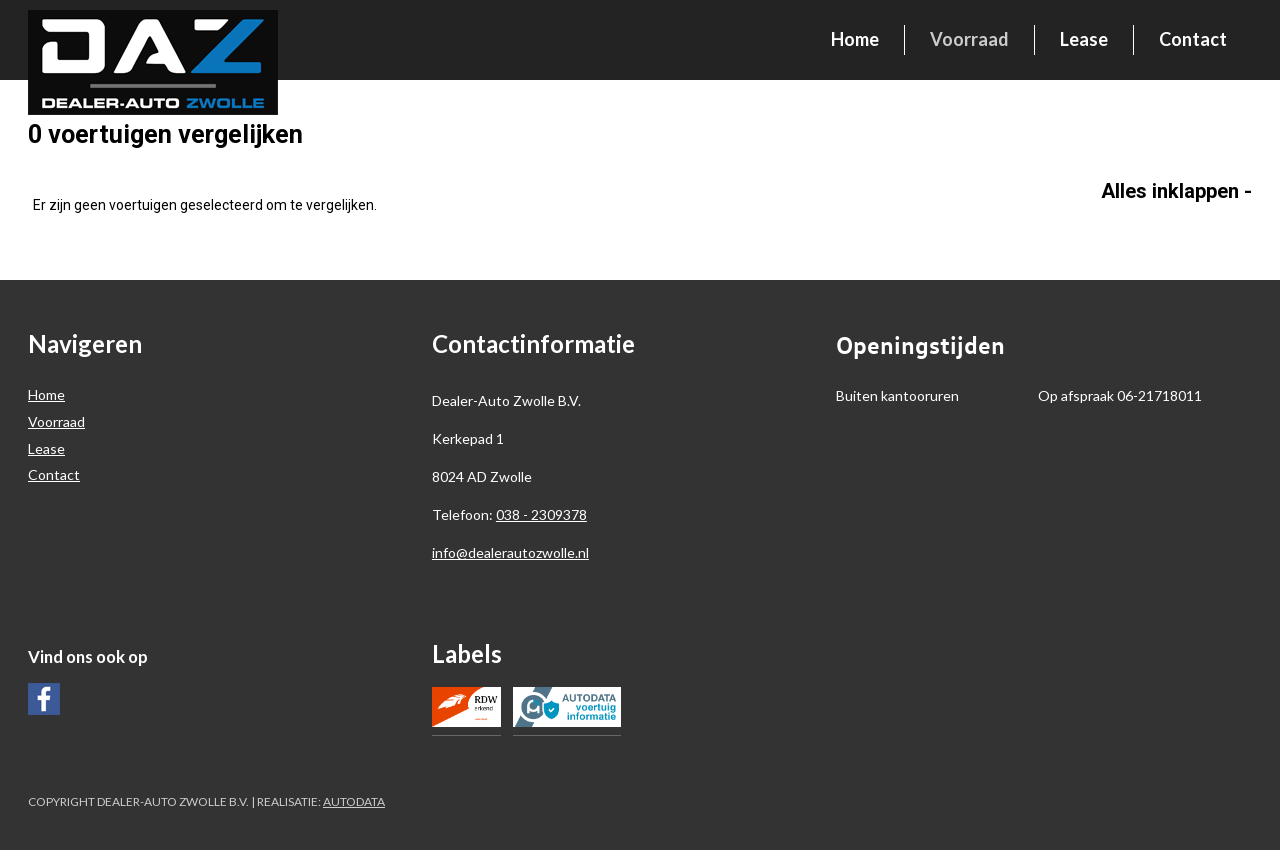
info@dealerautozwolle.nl (510, 552)
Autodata (354, 801)
